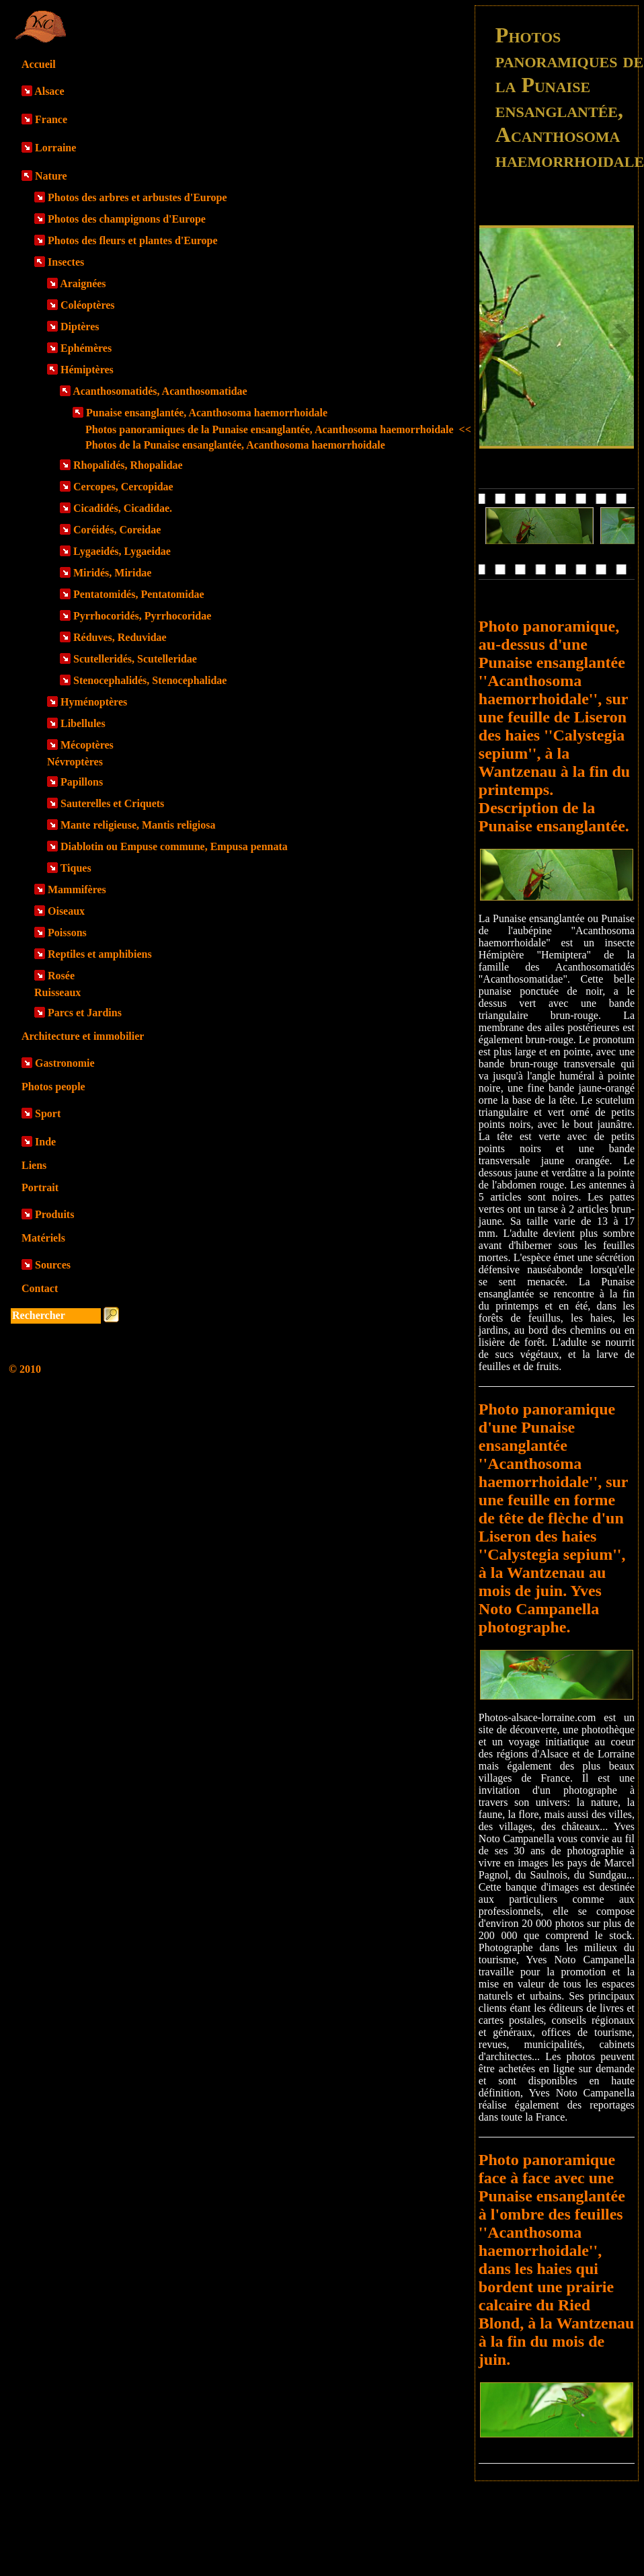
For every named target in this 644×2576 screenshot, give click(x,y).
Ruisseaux (57, 992)
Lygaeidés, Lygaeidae (122, 551)
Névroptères (75, 761)
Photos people (53, 1086)
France (51, 119)
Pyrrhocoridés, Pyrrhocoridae (142, 615)
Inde (45, 1141)
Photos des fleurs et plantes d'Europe (133, 240)
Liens (34, 1165)
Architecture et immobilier (83, 1036)
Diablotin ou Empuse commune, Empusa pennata (174, 846)
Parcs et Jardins (85, 1012)
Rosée (61, 975)
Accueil (39, 64)
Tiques (76, 868)
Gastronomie (65, 1063)
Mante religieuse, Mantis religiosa (138, 825)
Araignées (83, 283)
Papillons (82, 782)
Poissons (67, 932)
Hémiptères (87, 369)
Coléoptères (88, 305)
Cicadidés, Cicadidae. (122, 508)
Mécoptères (87, 745)
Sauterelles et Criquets (112, 803)
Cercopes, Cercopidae (123, 486)
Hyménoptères (94, 702)
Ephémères (86, 348)
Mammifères (77, 889)
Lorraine (55, 147)
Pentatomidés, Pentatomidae (138, 594)
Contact (40, 1288)
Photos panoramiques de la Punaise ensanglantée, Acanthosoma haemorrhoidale (278, 429)
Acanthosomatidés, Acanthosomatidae (160, 391)
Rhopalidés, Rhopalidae (128, 465)
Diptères (80, 326)
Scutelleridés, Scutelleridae (135, 659)
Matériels (43, 1238)
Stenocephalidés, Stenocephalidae (150, 680)
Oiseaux (66, 911)
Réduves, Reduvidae (120, 637)
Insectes (66, 262)
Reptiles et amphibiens (100, 954)
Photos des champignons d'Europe (127, 219)
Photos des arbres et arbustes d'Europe (137, 197)
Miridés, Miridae (112, 572)
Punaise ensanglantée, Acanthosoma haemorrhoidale (206, 412)
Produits (54, 1214)
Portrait (40, 1187)
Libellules (83, 723)
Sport (48, 1113)
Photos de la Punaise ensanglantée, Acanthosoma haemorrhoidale (235, 445)
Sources (53, 1265)
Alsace (49, 91)
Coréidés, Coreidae (117, 529)
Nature (51, 176)
